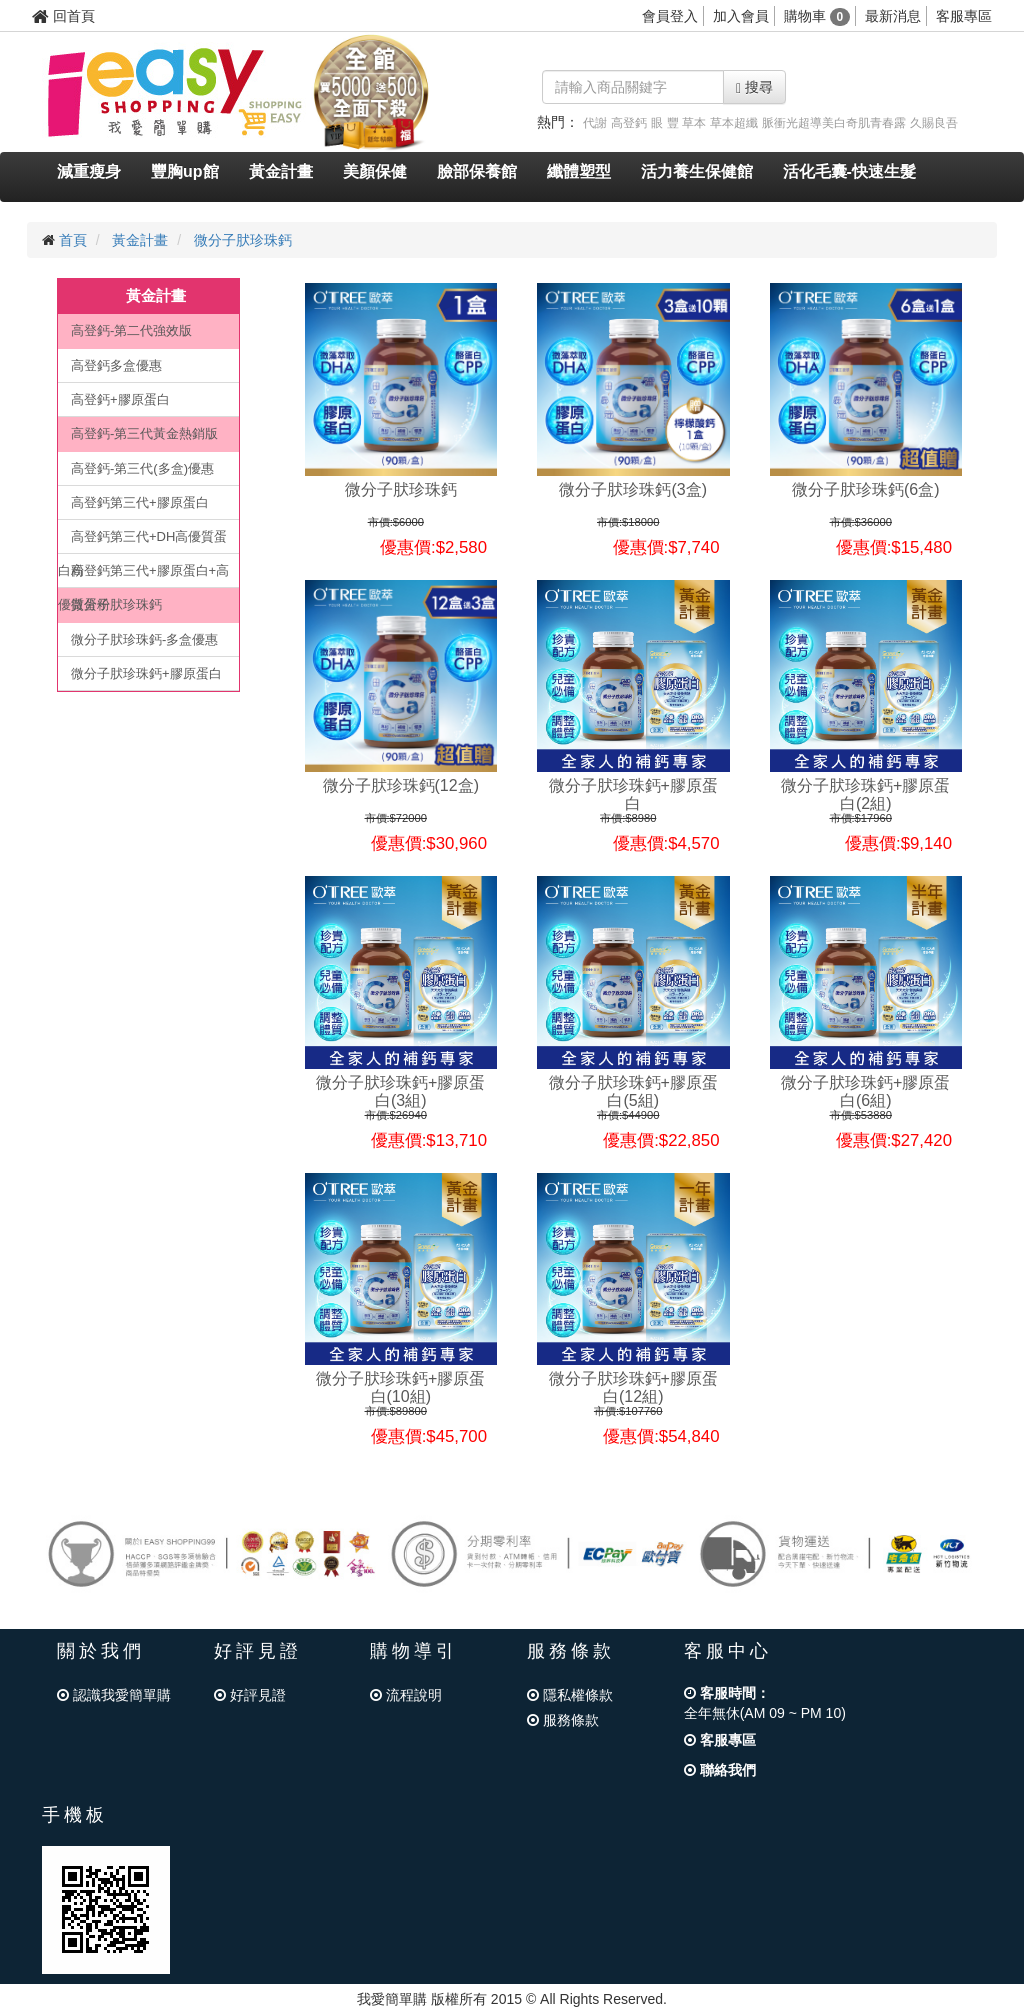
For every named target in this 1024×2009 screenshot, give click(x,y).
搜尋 (754, 87)
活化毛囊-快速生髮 (849, 171)
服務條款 (563, 1720)
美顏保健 (375, 171)
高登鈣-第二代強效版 (131, 330)
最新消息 (893, 16)
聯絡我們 (720, 1770)
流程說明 (406, 1695)
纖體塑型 (579, 171)
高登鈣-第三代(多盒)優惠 (142, 468)
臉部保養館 (477, 171)
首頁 (73, 240)
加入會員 (741, 16)
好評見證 (250, 1695)
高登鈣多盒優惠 (116, 365)
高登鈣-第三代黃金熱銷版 (144, 433)
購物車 (817, 16)
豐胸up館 (185, 171)
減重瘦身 (89, 171)
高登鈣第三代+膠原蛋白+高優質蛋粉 (143, 575)
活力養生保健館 (697, 171)
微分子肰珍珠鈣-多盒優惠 (144, 639)
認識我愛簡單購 (114, 1695)
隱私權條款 (570, 1695)
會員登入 (670, 16)
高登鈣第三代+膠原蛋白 (140, 502)
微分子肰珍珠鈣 (243, 240)
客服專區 (964, 16)
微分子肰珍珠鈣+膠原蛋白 (146, 673)
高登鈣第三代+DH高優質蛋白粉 (142, 541)
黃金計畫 (281, 171)
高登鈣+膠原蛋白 (120, 399)
